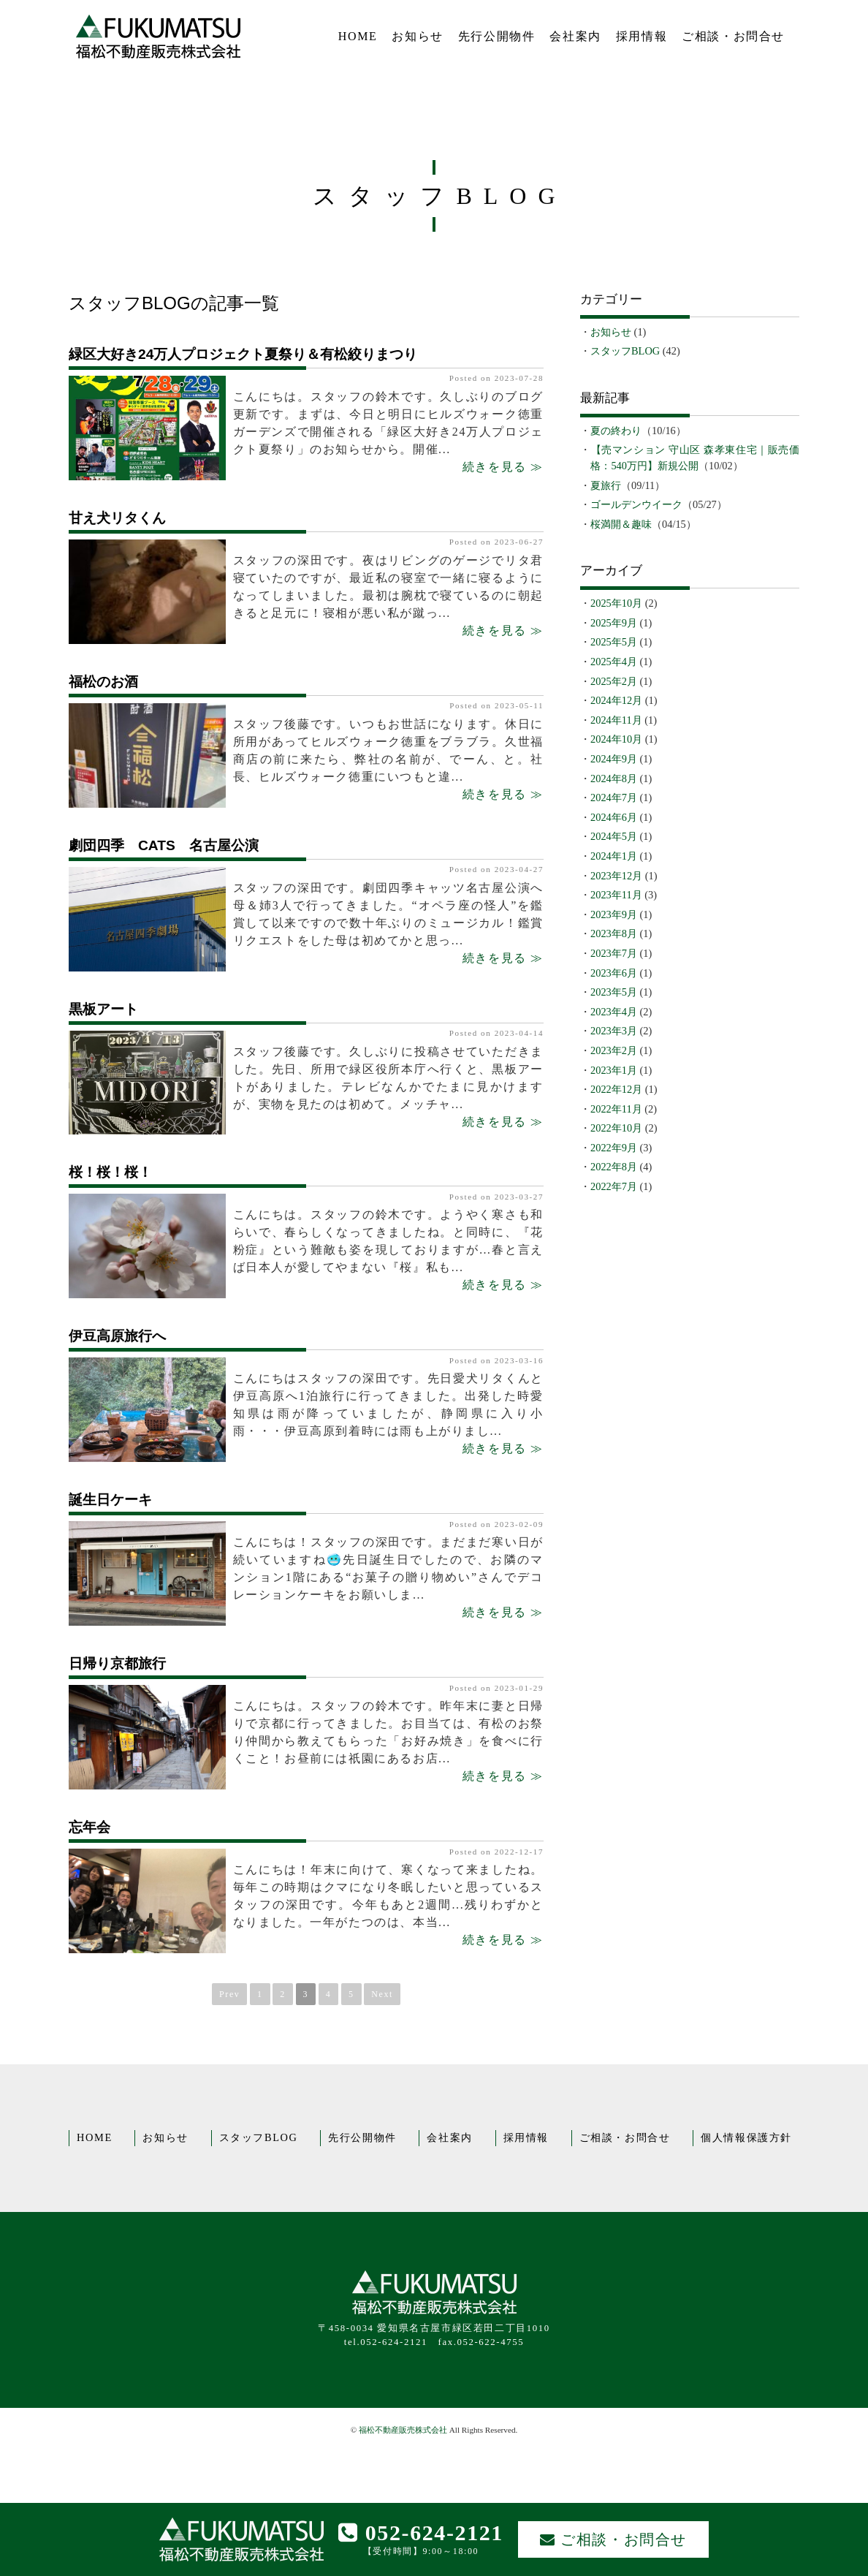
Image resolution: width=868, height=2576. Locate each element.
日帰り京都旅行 (117, 1663)
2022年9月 (613, 1147)
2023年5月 (613, 992)
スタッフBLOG (625, 351)
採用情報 (641, 36)
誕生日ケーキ (110, 1499)
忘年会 (89, 1827)
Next (382, 1994)
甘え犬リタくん (117, 518)
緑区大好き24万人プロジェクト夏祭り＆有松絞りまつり (243, 354)
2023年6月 (613, 973)
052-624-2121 (420, 2532)
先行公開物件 (497, 36)
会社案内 (575, 36)
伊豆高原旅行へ (117, 1336)
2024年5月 (613, 836)
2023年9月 (613, 914)
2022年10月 (616, 1128)
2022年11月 (616, 1109)
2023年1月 (613, 1070)
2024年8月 (613, 778)
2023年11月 (616, 895)
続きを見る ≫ (503, 467)
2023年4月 (613, 1012)
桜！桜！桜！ (110, 1172)
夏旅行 (605, 485)
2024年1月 (613, 856)
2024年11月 (616, 720)
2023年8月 (613, 933)
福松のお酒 (103, 681)
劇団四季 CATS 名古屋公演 (164, 845)
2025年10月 (616, 603)
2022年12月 (616, 1089)
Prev (229, 1994)
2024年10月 (616, 739)
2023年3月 (613, 1031)
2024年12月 (616, 700)
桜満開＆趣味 (621, 524)
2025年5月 (613, 642)
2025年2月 (613, 681)
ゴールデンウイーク (636, 504)
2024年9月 (613, 759)
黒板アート (103, 1009)
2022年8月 (613, 1167)
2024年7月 (613, 797)
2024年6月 (613, 817)
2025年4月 (613, 661)
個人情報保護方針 (746, 2137)
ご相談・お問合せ (733, 36)
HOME (358, 36)
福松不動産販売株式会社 (403, 2429)
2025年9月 (613, 623)
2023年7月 (613, 953)
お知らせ (417, 36)
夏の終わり (616, 430)
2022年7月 (613, 1186)
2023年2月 (613, 1050)
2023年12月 (616, 876)
